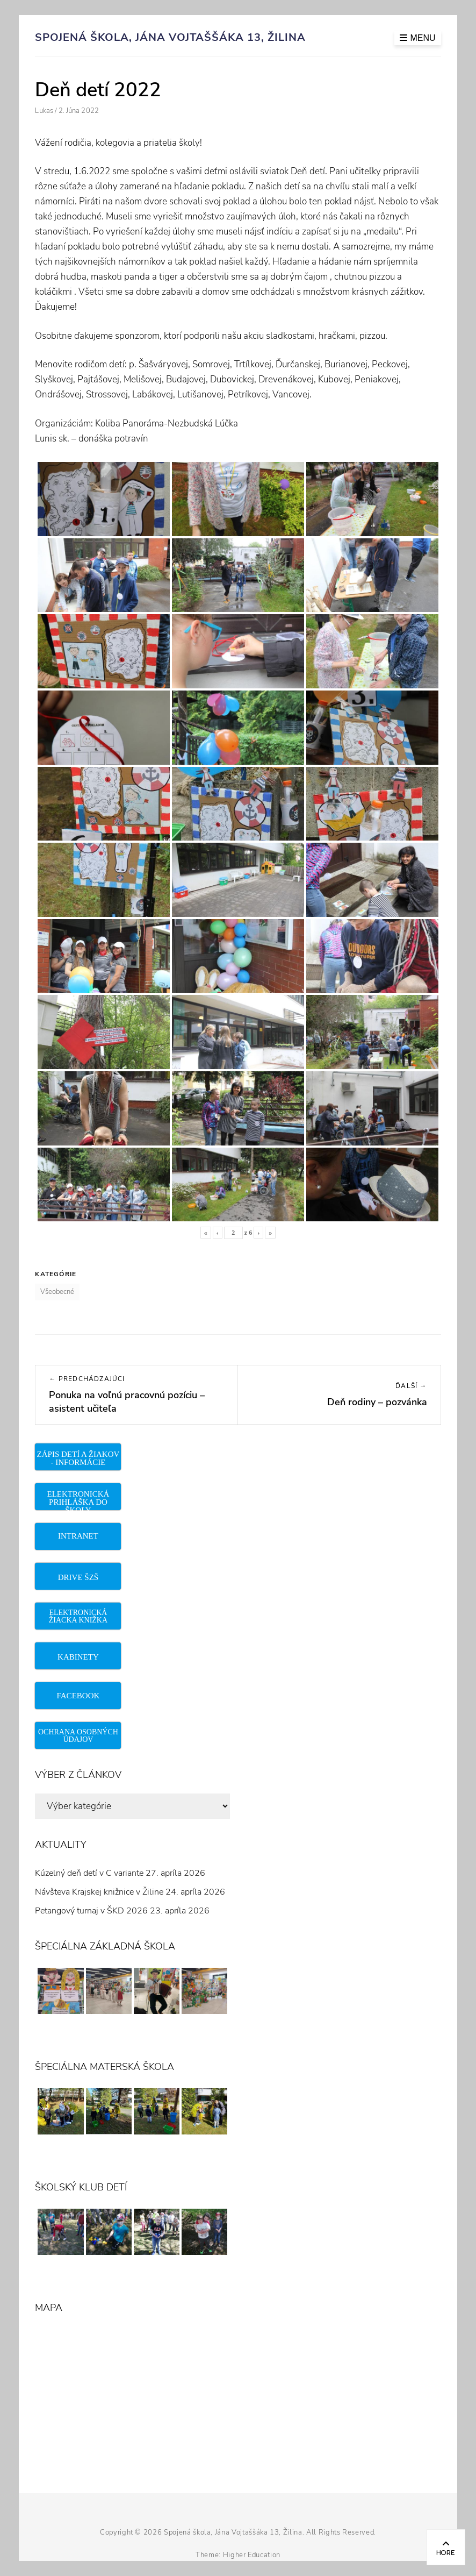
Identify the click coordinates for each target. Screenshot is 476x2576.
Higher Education (251, 2555)
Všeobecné (57, 1292)
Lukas (44, 111)
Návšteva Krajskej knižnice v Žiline (99, 1892)
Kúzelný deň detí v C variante (89, 1873)
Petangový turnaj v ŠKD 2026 (91, 1911)
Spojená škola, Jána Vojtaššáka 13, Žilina (170, 37)
